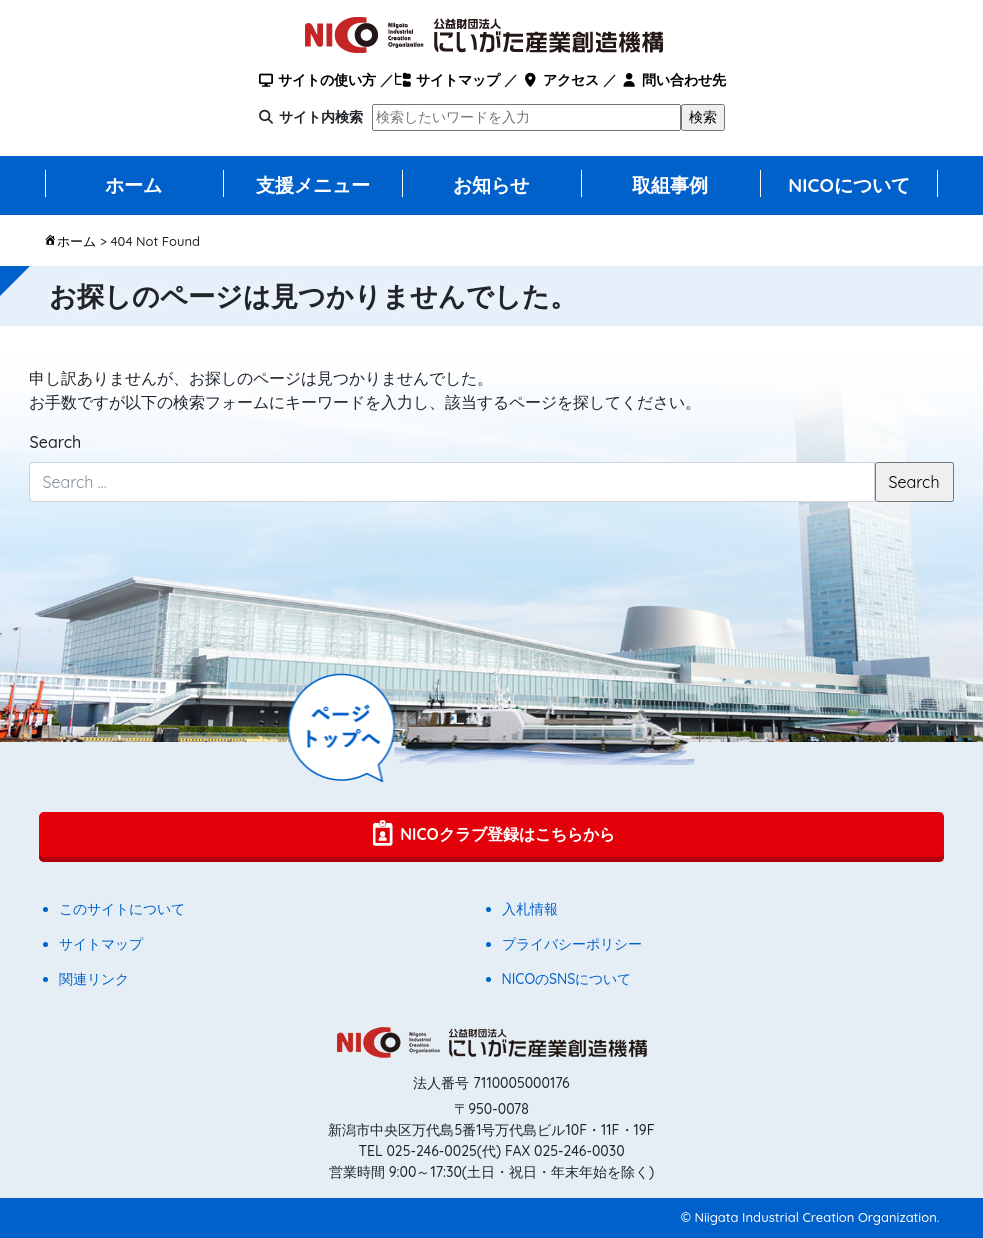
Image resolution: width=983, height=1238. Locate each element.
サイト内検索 (321, 117)
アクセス (559, 80)
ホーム (133, 185)
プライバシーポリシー (572, 944)
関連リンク (94, 979)
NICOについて (849, 185)
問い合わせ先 (673, 80)
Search (55, 442)
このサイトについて (122, 909)
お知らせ (491, 185)
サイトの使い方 (316, 80)
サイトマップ (446, 80)
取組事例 (670, 185)
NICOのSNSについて (567, 979)
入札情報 (530, 909)
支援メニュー (313, 185)
